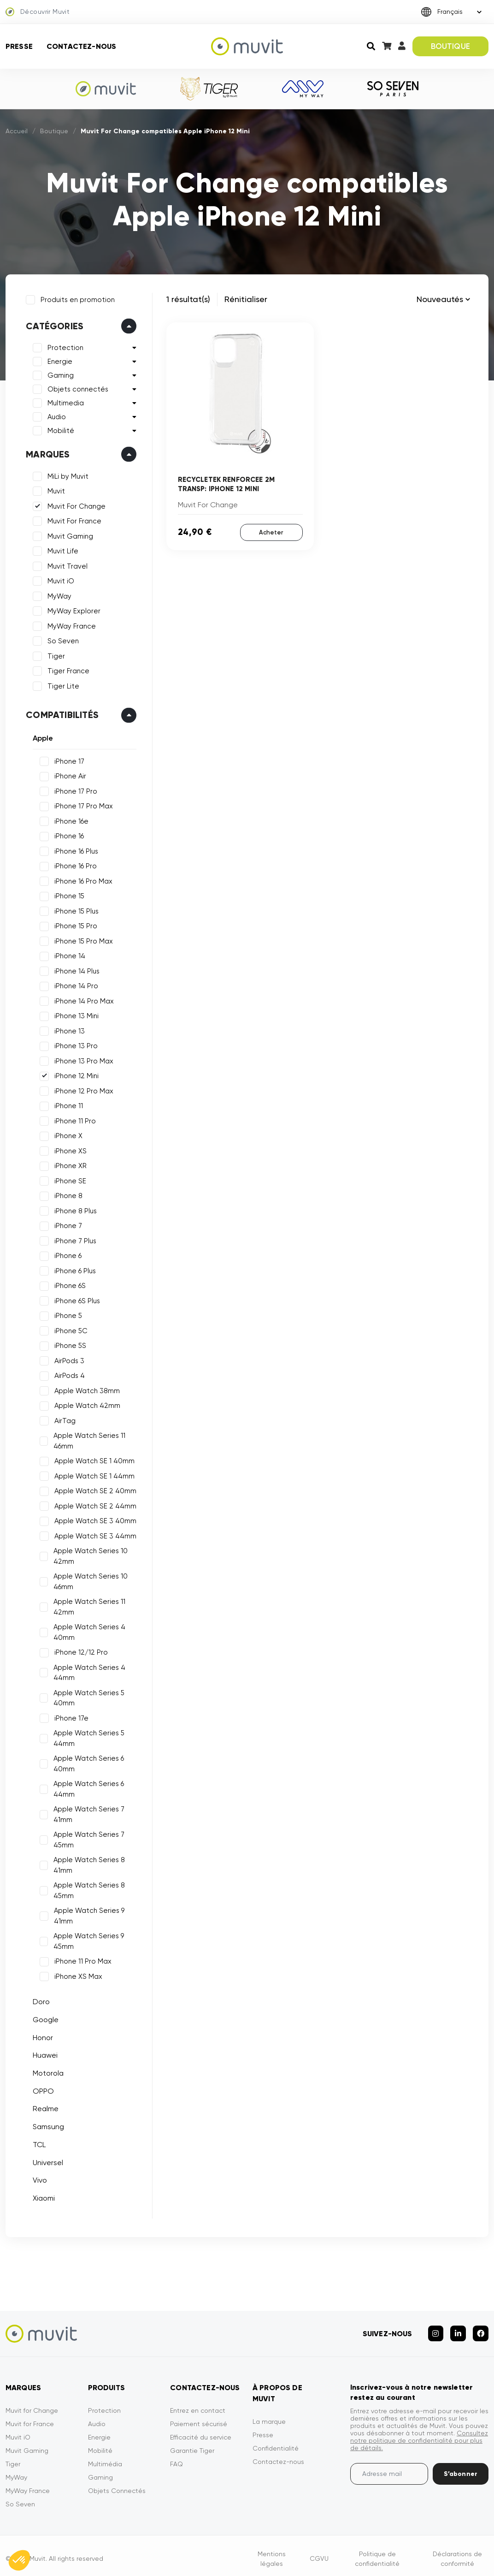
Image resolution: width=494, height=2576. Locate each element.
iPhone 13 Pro (74, 1044)
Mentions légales (272, 2552)
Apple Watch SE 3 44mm (94, 1534)
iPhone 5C (69, 1329)
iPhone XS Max (76, 1975)
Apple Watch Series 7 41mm (87, 1812)
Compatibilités (60, 712)
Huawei (43, 2053)
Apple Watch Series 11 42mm (88, 1605)
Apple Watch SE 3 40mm (94, 1519)
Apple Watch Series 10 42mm (89, 1554)
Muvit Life (61, 549)
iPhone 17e (70, 1716)
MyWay (58, 594)
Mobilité (59, 429)
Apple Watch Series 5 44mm (87, 1736)
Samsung (46, 2124)
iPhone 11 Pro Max (81, 1959)
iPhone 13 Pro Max (82, 1059)
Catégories (53, 324)
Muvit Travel (66, 564)
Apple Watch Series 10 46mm (89, 1579)
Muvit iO (59, 579)
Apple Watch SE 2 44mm (94, 1504)
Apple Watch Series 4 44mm (88, 1671)
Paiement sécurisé (198, 2417)
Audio (55, 415)
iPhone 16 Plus (74, 849)
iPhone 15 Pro (74, 924)
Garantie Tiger (192, 2444)
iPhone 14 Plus (75, 969)
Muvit (54, 489)
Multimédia (105, 2457)
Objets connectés (76, 387)
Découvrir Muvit (38, 12)
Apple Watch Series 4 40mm (88, 1630)
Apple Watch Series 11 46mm (88, 1439)
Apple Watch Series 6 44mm (87, 1787)
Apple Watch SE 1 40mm (93, 1459)
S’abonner (460, 2467)
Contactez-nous (81, 46)
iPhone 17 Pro (74, 789)
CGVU (319, 2552)
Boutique (54, 131)
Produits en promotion (76, 298)
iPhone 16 (67, 834)
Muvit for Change (32, 2404)
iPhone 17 (67, 759)
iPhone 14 (68, 954)
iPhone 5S (68, 1344)
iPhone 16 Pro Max (82, 879)
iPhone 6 (66, 1254)
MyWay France (70, 624)
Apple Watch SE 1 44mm (93, 1474)
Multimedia (64, 401)
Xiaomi (42, 2196)
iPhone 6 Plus (73, 1269)
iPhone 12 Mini (75, 1074)
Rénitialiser (245, 299)
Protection (64, 346)
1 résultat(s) (188, 299)
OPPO (41, 2089)
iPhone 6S (68, 1284)
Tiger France (67, 669)
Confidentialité (276, 2441)
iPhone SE (68, 1179)
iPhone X (67, 1134)
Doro (39, 1999)
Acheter (271, 531)
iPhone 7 (66, 1224)
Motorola (46, 2071)
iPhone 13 (68, 1029)
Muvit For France (73, 519)
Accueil (17, 131)
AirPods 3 (67, 1359)
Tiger (54, 654)
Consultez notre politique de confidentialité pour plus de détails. (419, 2434)
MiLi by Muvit (66, 474)
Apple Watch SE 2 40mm (94, 1489)
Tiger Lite (61, 684)
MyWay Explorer (72, 609)
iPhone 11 (67, 1104)
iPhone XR (69, 1164)
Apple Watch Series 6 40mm (87, 1761)
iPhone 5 (66, 1314)
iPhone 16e (70, 819)
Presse (19, 46)
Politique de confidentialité (377, 2552)
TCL (37, 2142)
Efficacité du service (200, 2430)
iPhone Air (68, 774)
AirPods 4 (68, 1374)
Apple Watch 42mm (85, 1404)
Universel (46, 2160)
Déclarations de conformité (457, 2552)
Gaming (59, 373)
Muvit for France (30, 2417)
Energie (58, 360)
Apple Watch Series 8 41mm (88, 1863)
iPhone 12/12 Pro (79, 1650)
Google (44, 2017)
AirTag (63, 1419)
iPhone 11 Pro (73, 1119)
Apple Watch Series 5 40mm (87, 1696)
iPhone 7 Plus (73, 1239)
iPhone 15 (67, 894)
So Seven (61, 639)
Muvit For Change (75, 504)
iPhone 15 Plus (75, 909)
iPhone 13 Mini (75, 1014)
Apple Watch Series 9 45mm (87, 1939)
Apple (41, 736)
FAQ (176, 2457)
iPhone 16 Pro (74, 864)
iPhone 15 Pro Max (82, 939)
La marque (269, 2415)
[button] (19, 2560)
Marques (46, 452)
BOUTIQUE (450, 46)
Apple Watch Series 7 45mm (87, 1837)
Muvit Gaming (68, 534)
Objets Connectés (117, 2484)
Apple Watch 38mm (85, 1389)
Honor (41, 2035)
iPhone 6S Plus (75, 1299)
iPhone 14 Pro (74, 984)
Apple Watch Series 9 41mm (87, 1914)
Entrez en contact (197, 2404)
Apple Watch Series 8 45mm (88, 1888)
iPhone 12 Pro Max (82, 1089)
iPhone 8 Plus (74, 1209)
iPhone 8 (67, 1194)
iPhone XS (69, 1149)
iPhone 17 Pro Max (82, 804)
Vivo (38, 2178)
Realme (44, 2106)
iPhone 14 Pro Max (82, 999)
